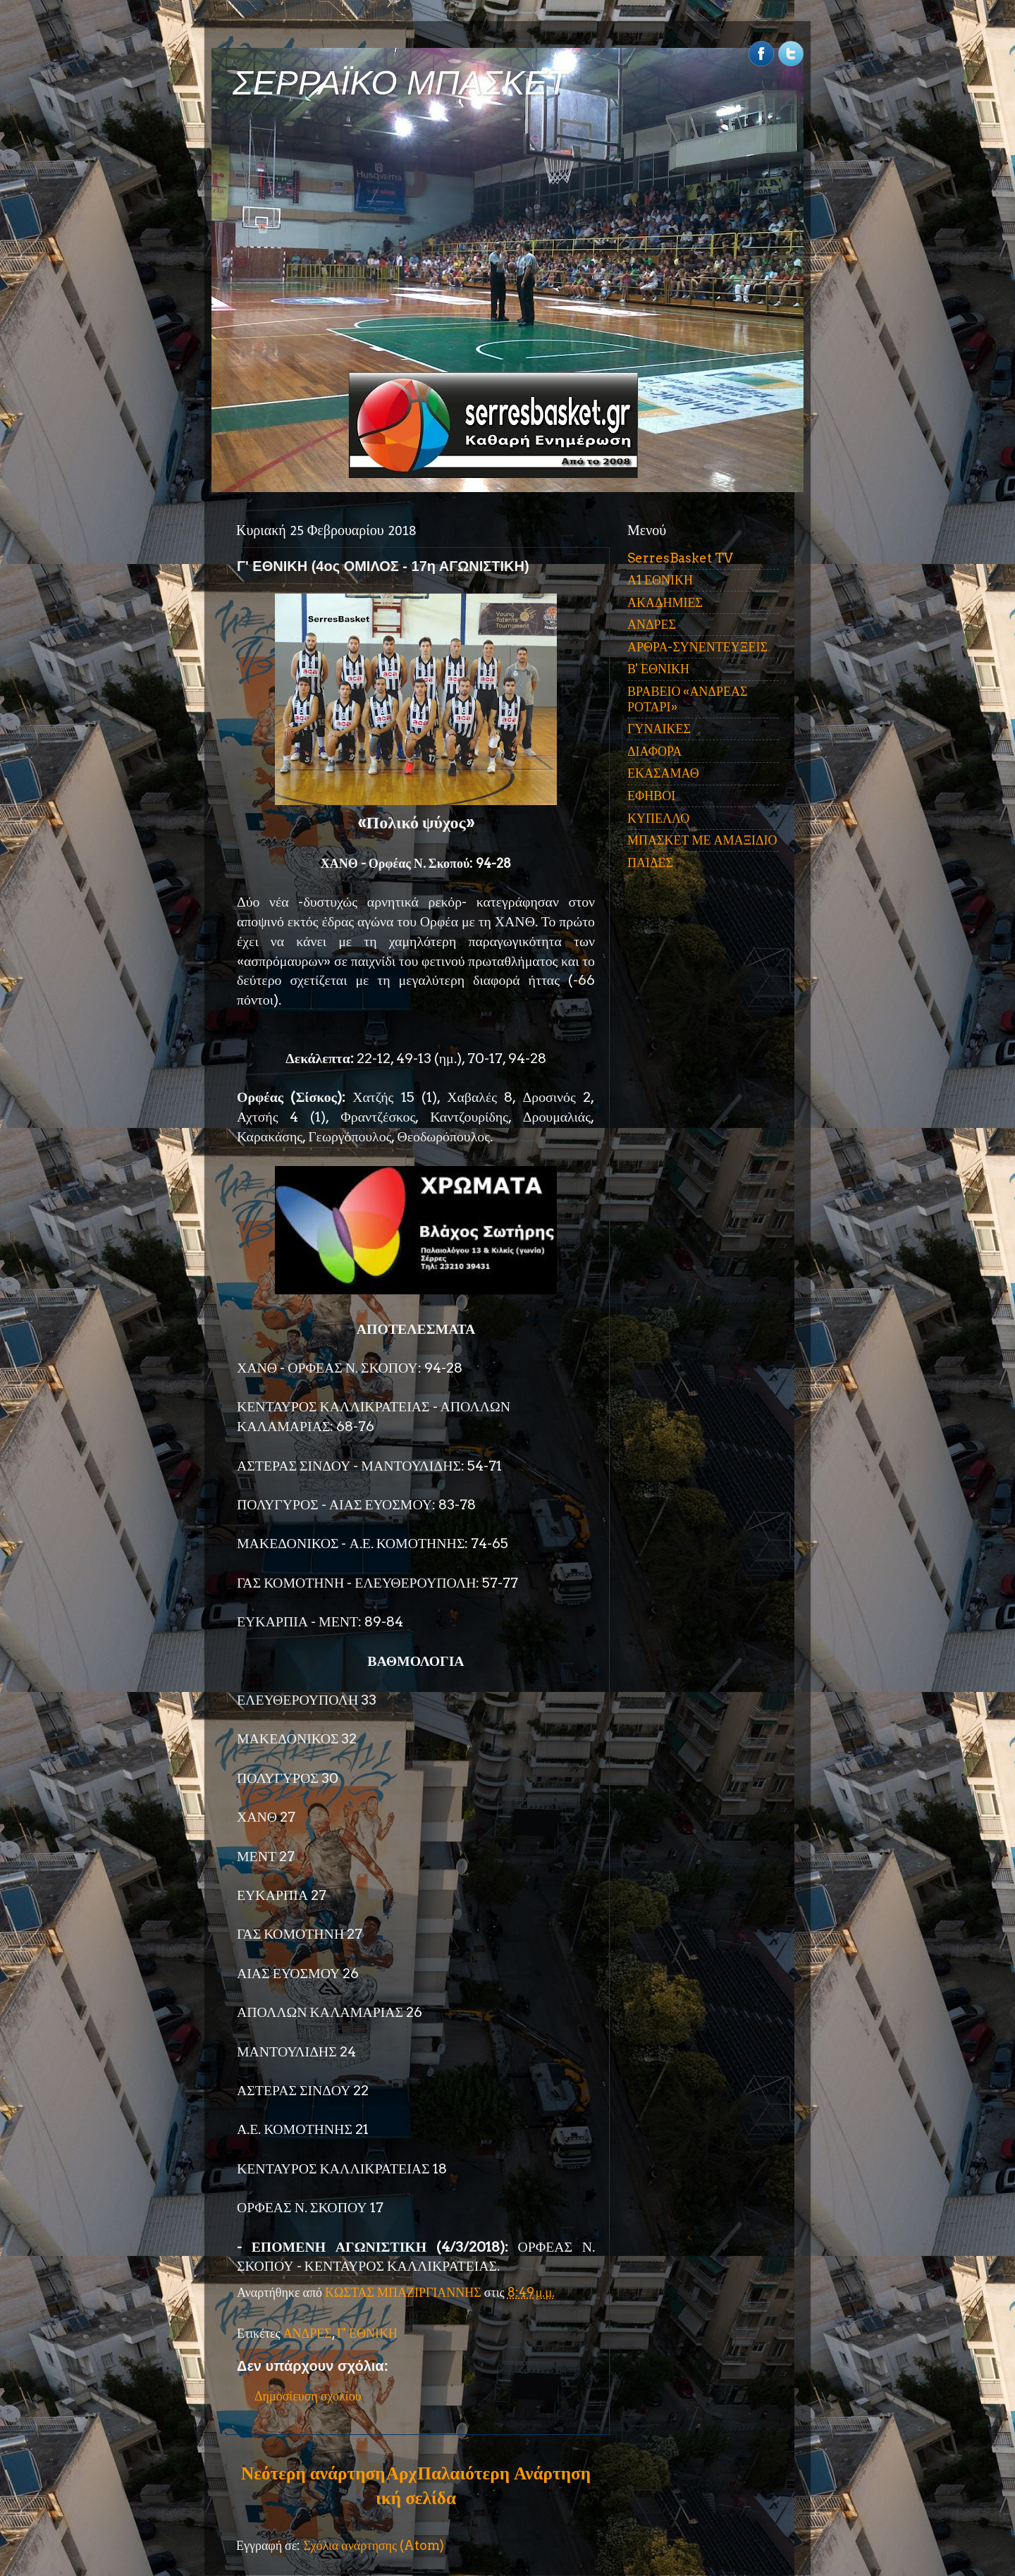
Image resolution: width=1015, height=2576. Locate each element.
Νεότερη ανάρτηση (313, 2473)
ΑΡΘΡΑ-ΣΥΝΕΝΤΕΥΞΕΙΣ (697, 646)
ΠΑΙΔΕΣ (650, 862)
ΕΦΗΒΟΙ (651, 795)
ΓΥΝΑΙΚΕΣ (659, 728)
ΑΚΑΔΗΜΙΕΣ (665, 602)
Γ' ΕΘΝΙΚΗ (367, 2333)
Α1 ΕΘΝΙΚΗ (660, 579)
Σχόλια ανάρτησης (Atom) (373, 2545)
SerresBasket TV (680, 558)
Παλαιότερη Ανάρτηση (504, 2473)
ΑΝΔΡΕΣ (307, 2333)
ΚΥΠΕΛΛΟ (658, 818)
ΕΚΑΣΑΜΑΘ (663, 773)
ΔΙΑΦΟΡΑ (654, 751)
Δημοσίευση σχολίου (308, 2395)
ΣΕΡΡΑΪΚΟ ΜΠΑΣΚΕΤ (400, 83)
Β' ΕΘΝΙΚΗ (658, 668)
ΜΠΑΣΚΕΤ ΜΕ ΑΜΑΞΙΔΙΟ (702, 840)
